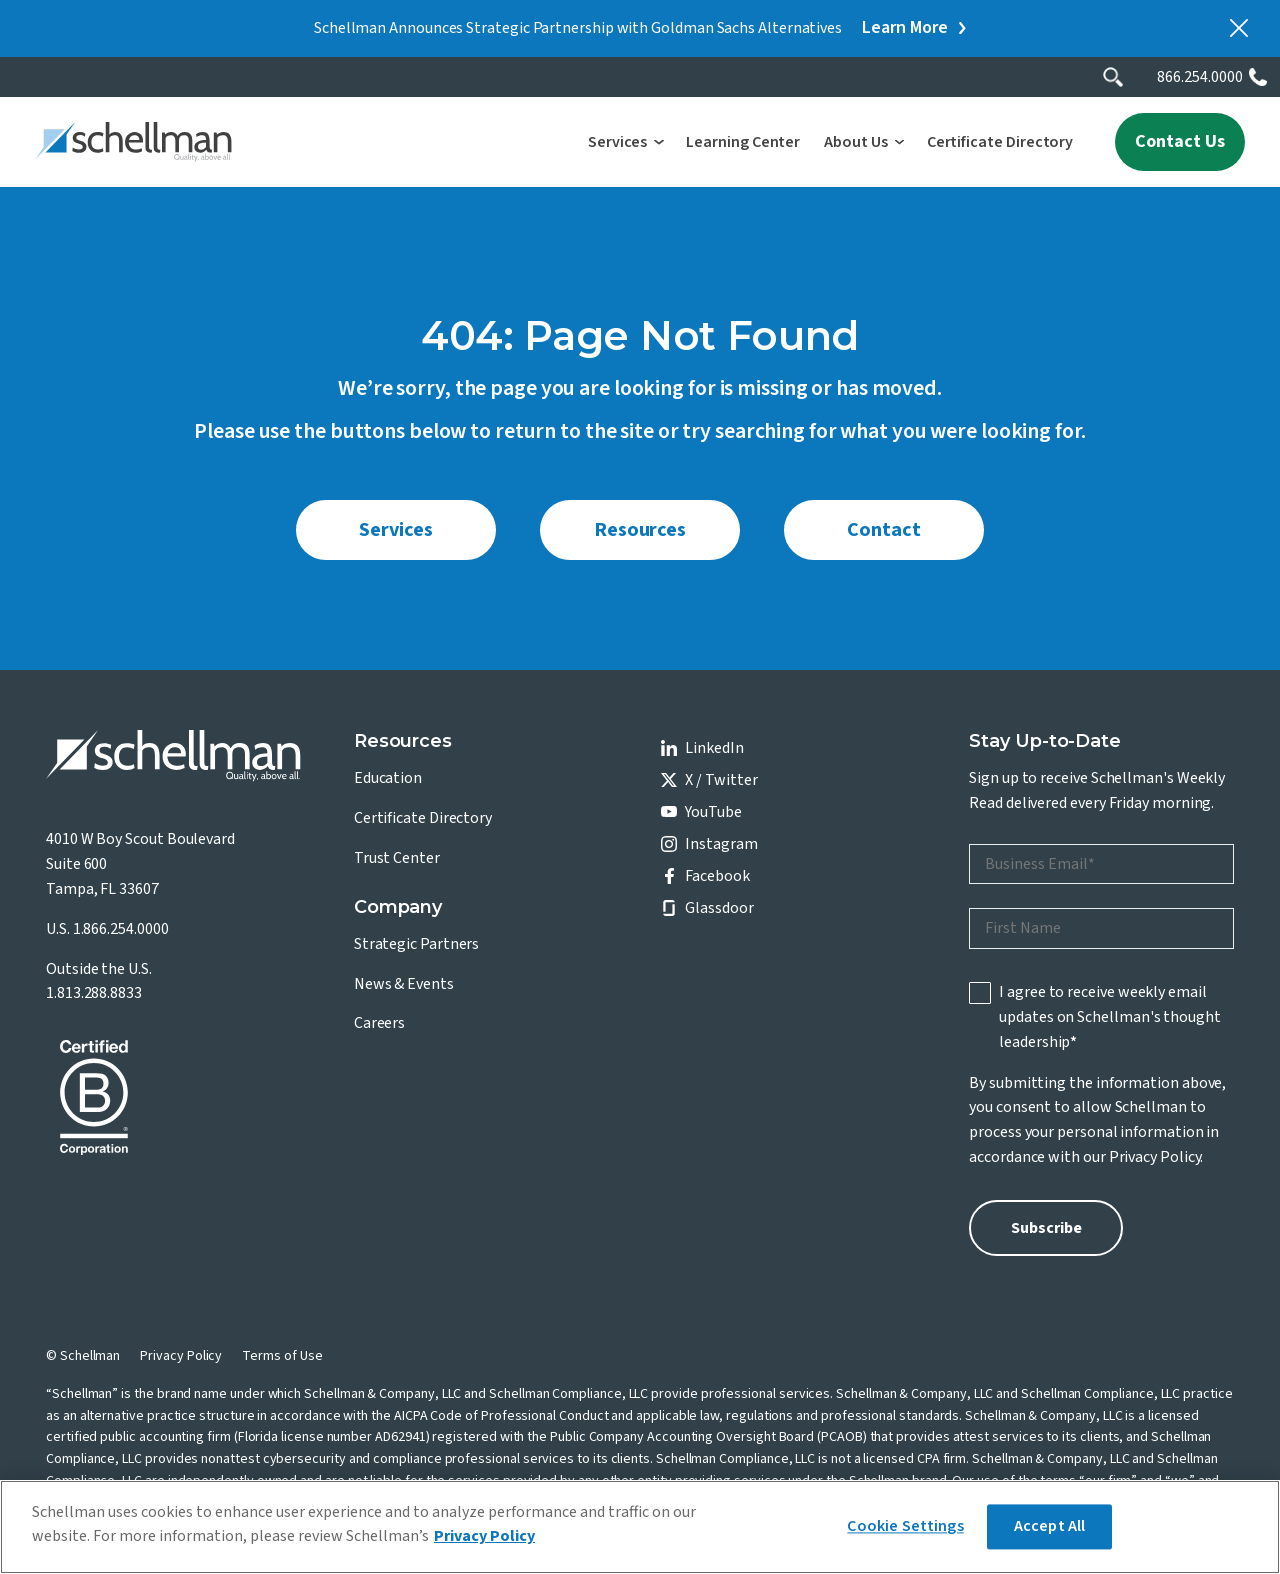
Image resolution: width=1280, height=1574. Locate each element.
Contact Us (1180, 141)
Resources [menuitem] (640, 530)
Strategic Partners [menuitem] (417, 944)
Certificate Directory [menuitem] (423, 818)
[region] (640, 1527)
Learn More (905, 28)
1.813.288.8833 (94, 993)
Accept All (1050, 1526)
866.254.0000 (1200, 77)
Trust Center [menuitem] (397, 858)
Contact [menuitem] (883, 530)
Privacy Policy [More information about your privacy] (484, 1536)
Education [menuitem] (388, 778)
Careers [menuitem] (379, 1023)
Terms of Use (282, 1356)
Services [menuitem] (395, 530)
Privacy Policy (1155, 1157)
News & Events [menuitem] (404, 984)
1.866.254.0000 (121, 929)
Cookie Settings (905, 1526)
